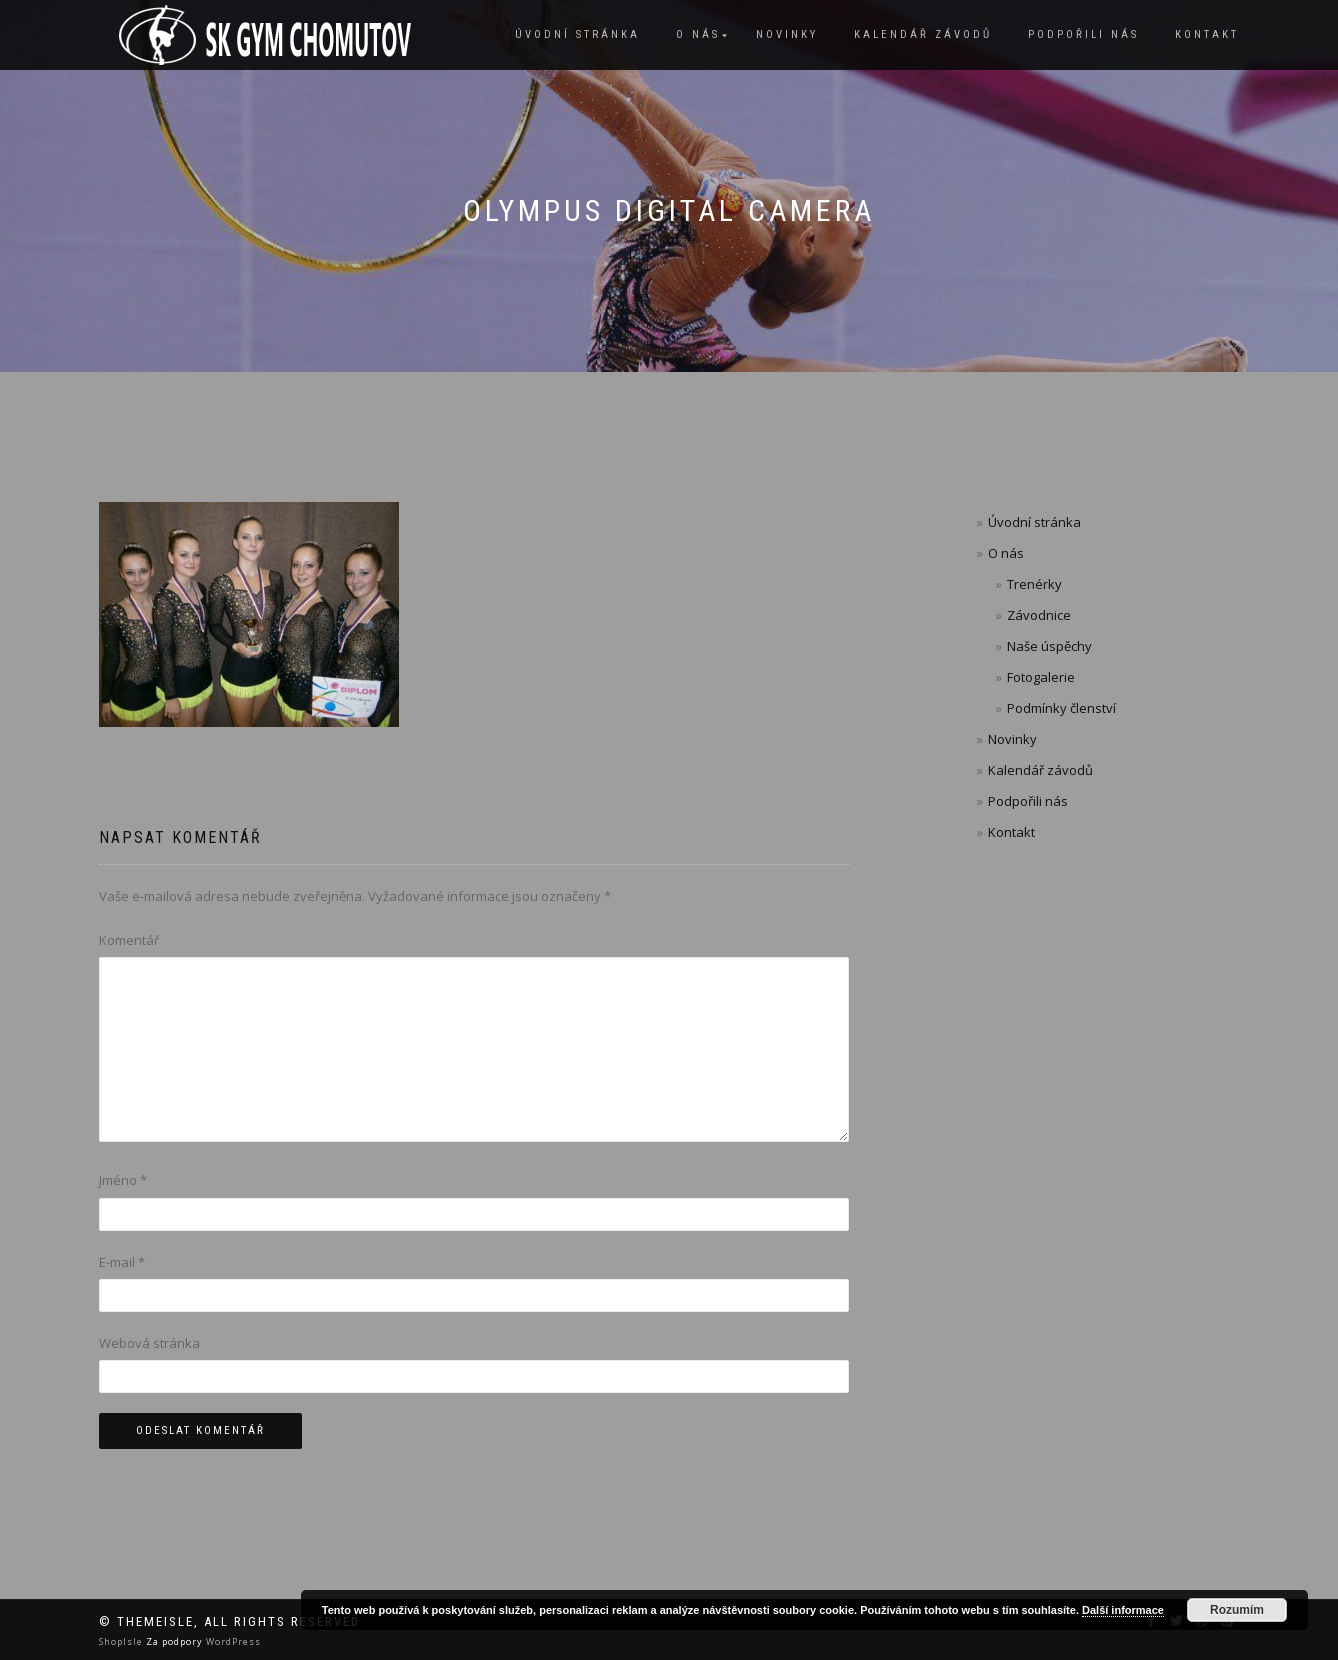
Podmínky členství (1061, 708)
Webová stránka (149, 1343)
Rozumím (1237, 1610)
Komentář (129, 940)
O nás (698, 34)
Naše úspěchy (1049, 646)
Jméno (123, 1180)
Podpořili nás (1083, 34)
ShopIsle (122, 1641)
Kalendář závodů (923, 34)
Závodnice (1039, 615)
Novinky (787, 34)
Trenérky (1034, 584)
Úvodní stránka (577, 34)
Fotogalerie (1041, 677)
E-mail (122, 1262)
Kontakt (1207, 34)
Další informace (1123, 1610)
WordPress (232, 1641)
